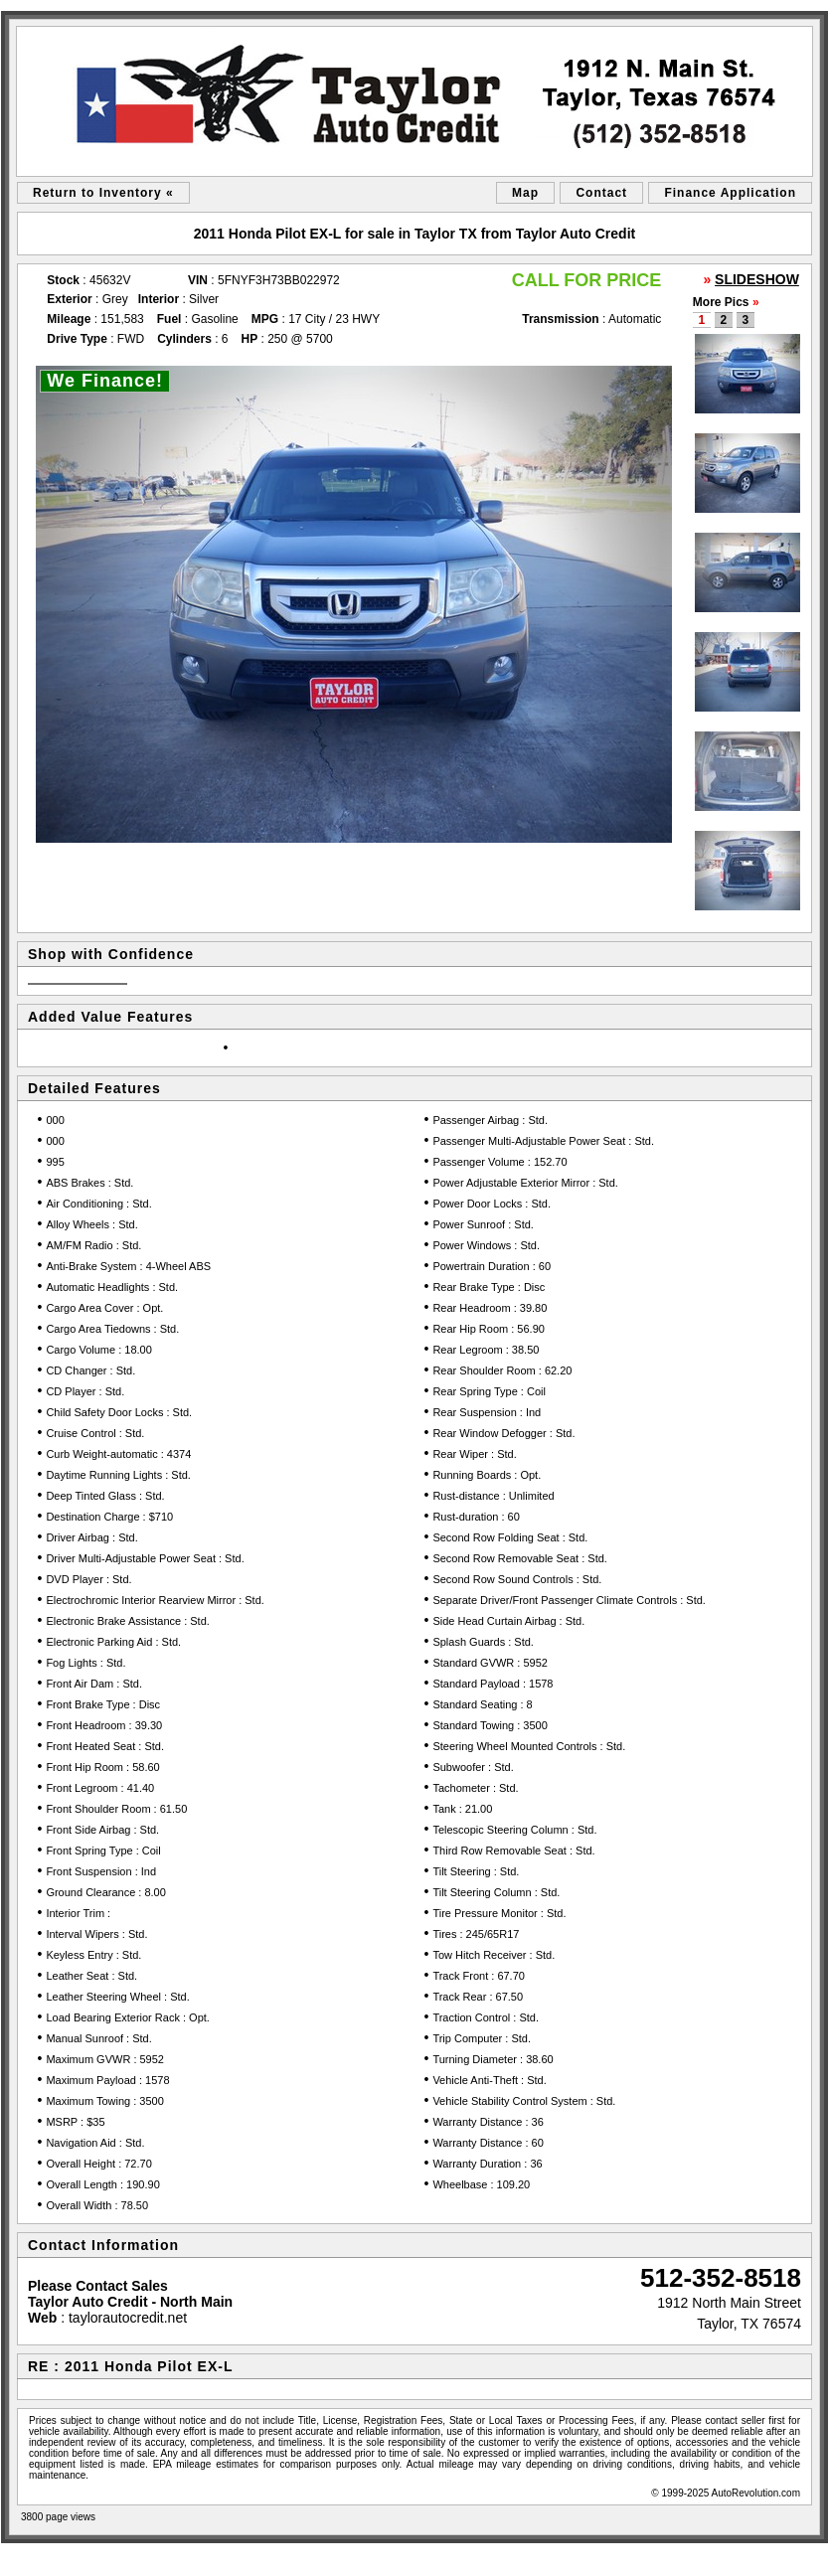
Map (525, 193)
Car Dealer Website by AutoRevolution (744, 2556)
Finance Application (730, 193)
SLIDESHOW (757, 279)
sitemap (25, 2556)
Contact (601, 193)
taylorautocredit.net (128, 2318)
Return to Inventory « (103, 193)
